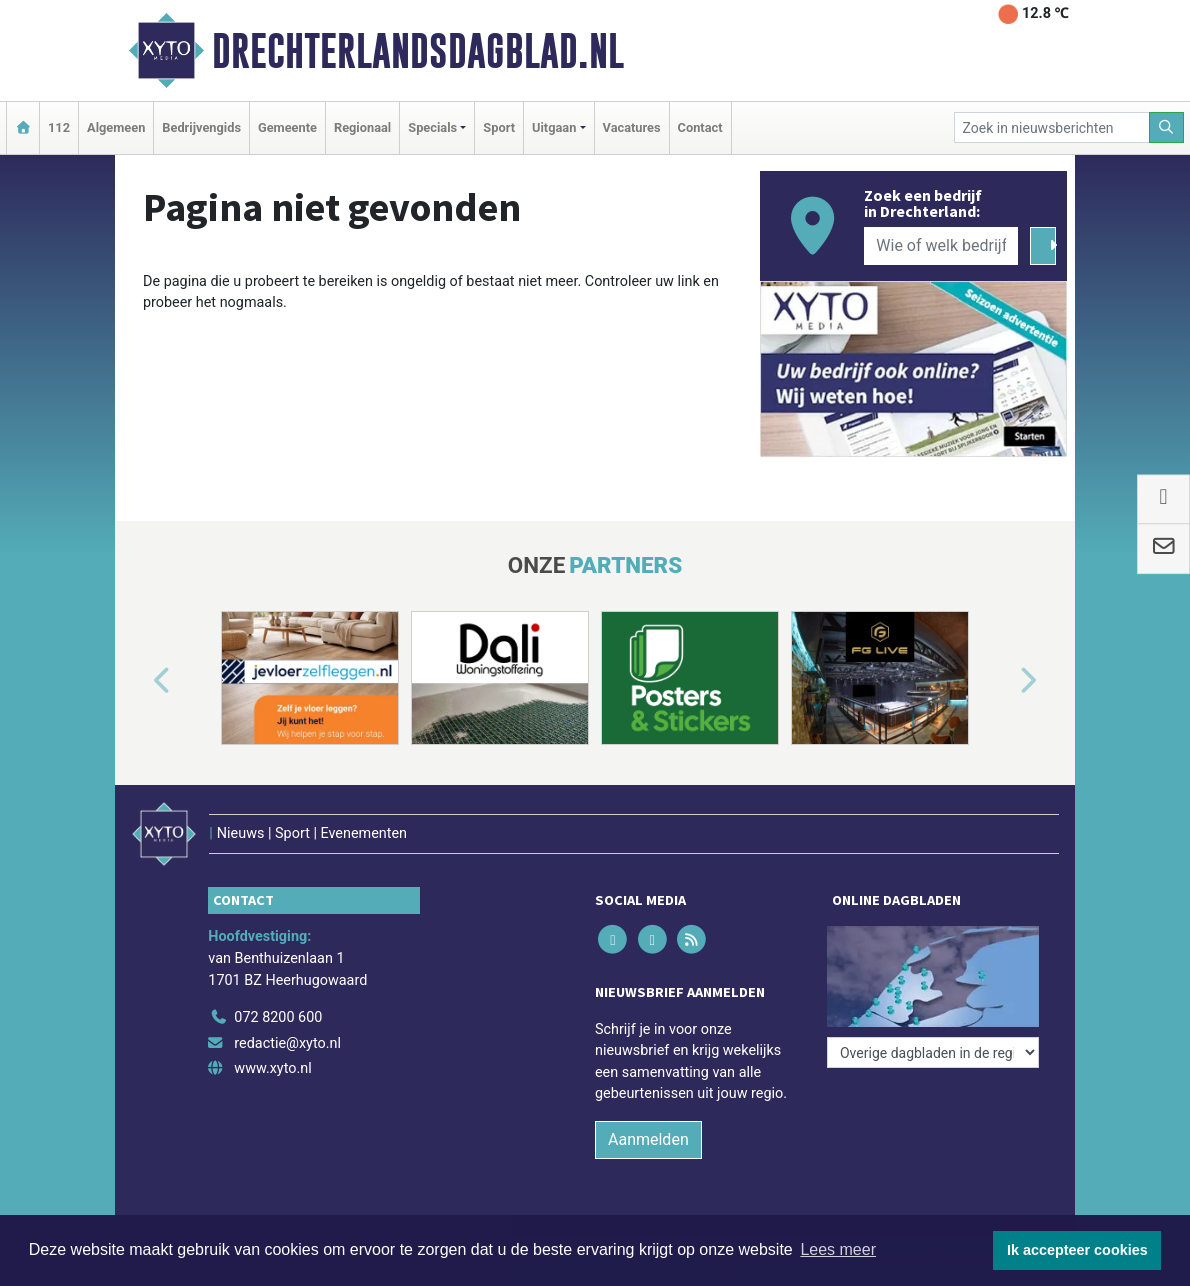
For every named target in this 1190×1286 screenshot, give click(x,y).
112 (59, 127)
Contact (700, 127)
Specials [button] (432, 127)
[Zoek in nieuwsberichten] (1052, 127)
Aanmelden (648, 1139)
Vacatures (632, 127)
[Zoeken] (1167, 127)
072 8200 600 (278, 1017)
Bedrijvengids (201, 127)
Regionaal (362, 127)
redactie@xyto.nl (287, 1043)
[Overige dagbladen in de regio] (933, 1052)
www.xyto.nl (272, 1068)
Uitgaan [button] (554, 127)
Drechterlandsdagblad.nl (418, 51)
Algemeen (116, 127)
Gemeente (287, 127)
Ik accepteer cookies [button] (1077, 1250)
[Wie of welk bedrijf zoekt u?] (941, 246)
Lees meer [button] (838, 1249)
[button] (139, 682)
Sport (499, 127)
